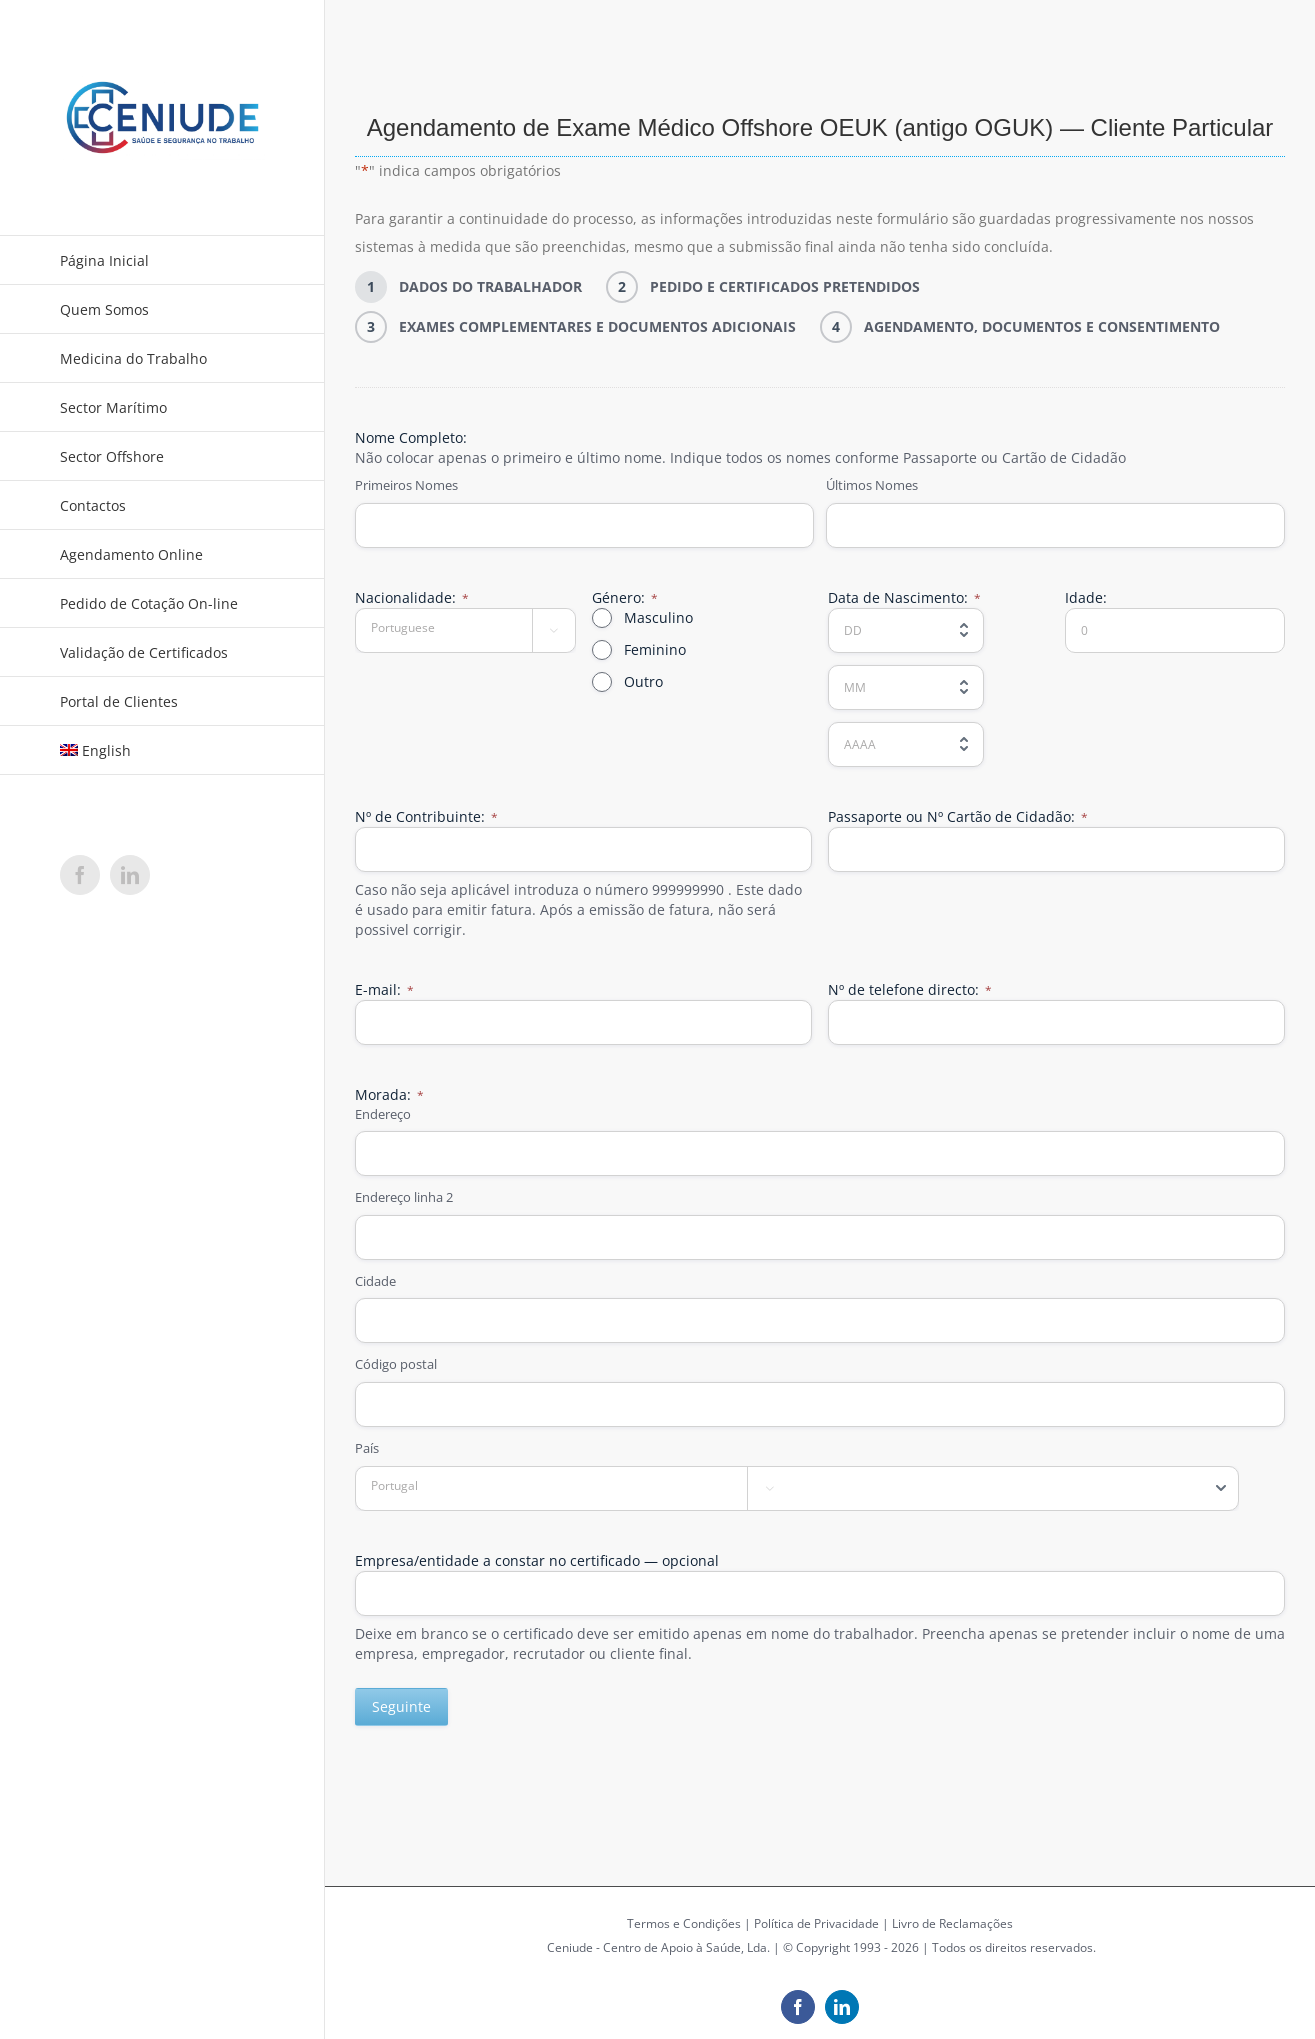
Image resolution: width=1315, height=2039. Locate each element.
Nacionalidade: (412, 597)
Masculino (658, 617)
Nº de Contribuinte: (426, 816)
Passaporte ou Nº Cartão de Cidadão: (958, 816)
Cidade (375, 1281)
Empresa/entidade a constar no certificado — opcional (537, 1560)
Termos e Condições (684, 1923)
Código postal (396, 1364)
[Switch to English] (162, 750)
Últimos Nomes (872, 485)
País (367, 1448)
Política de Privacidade (816, 1923)
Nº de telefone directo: (910, 989)
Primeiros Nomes (406, 485)
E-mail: (384, 989)
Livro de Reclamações (952, 1923)
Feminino (655, 649)
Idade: (1086, 597)
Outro (643, 681)
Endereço (383, 1114)
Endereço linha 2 (404, 1197)
